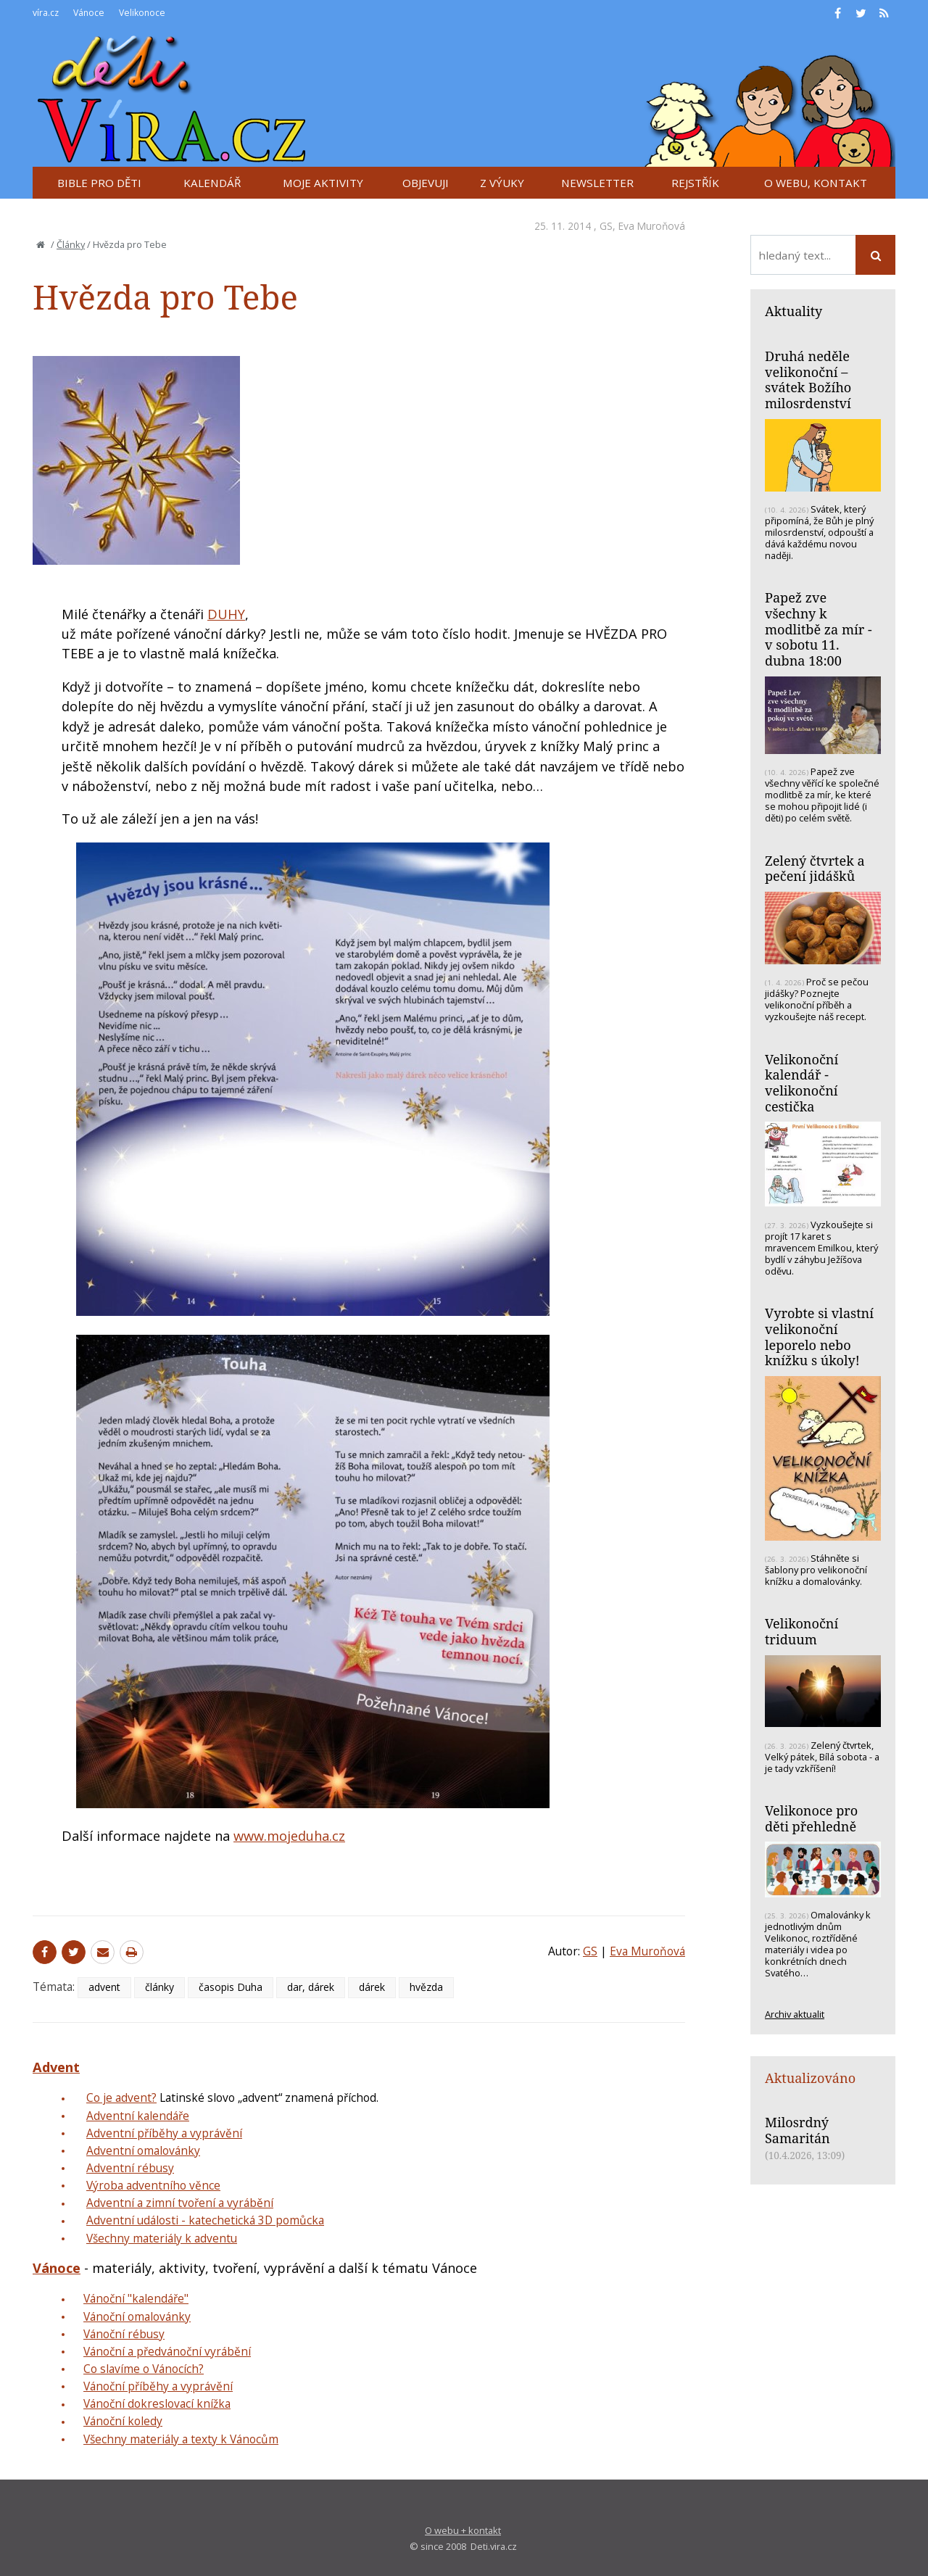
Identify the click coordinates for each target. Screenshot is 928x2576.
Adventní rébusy (130, 2168)
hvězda (426, 1987)
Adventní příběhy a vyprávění (164, 2133)
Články (71, 244)
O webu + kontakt (463, 2530)
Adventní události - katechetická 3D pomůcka (205, 2220)
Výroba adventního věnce (153, 2185)
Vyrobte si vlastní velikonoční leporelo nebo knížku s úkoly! (819, 1336)
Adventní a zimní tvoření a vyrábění (179, 2203)
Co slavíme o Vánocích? (143, 2369)
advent (104, 1987)
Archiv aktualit (794, 2014)
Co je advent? (121, 2097)
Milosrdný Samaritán (797, 2130)
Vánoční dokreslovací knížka (157, 2403)
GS (606, 226)
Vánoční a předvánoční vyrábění (167, 2351)
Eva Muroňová (651, 226)
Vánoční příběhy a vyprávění (158, 2386)
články (159, 1987)
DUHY (226, 614)
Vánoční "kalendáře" (135, 2298)
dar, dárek (310, 1987)
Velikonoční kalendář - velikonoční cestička (801, 1083)
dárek (372, 1987)
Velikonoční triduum (801, 1631)
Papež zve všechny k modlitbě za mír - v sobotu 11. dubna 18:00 (818, 629)
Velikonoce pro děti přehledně (811, 1818)
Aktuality (793, 311)
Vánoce (56, 2268)
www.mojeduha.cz (289, 1835)
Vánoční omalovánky (137, 2316)
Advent (56, 2067)
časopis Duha (230, 1987)
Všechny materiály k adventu (161, 2238)
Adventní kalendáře (137, 2116)
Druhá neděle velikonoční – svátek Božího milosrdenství (808, 379)
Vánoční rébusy (124, 2334)
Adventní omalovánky (143, 2150)
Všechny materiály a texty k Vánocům (180, 2439)
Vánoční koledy (122, 2421)
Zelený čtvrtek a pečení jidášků (815, 868)
